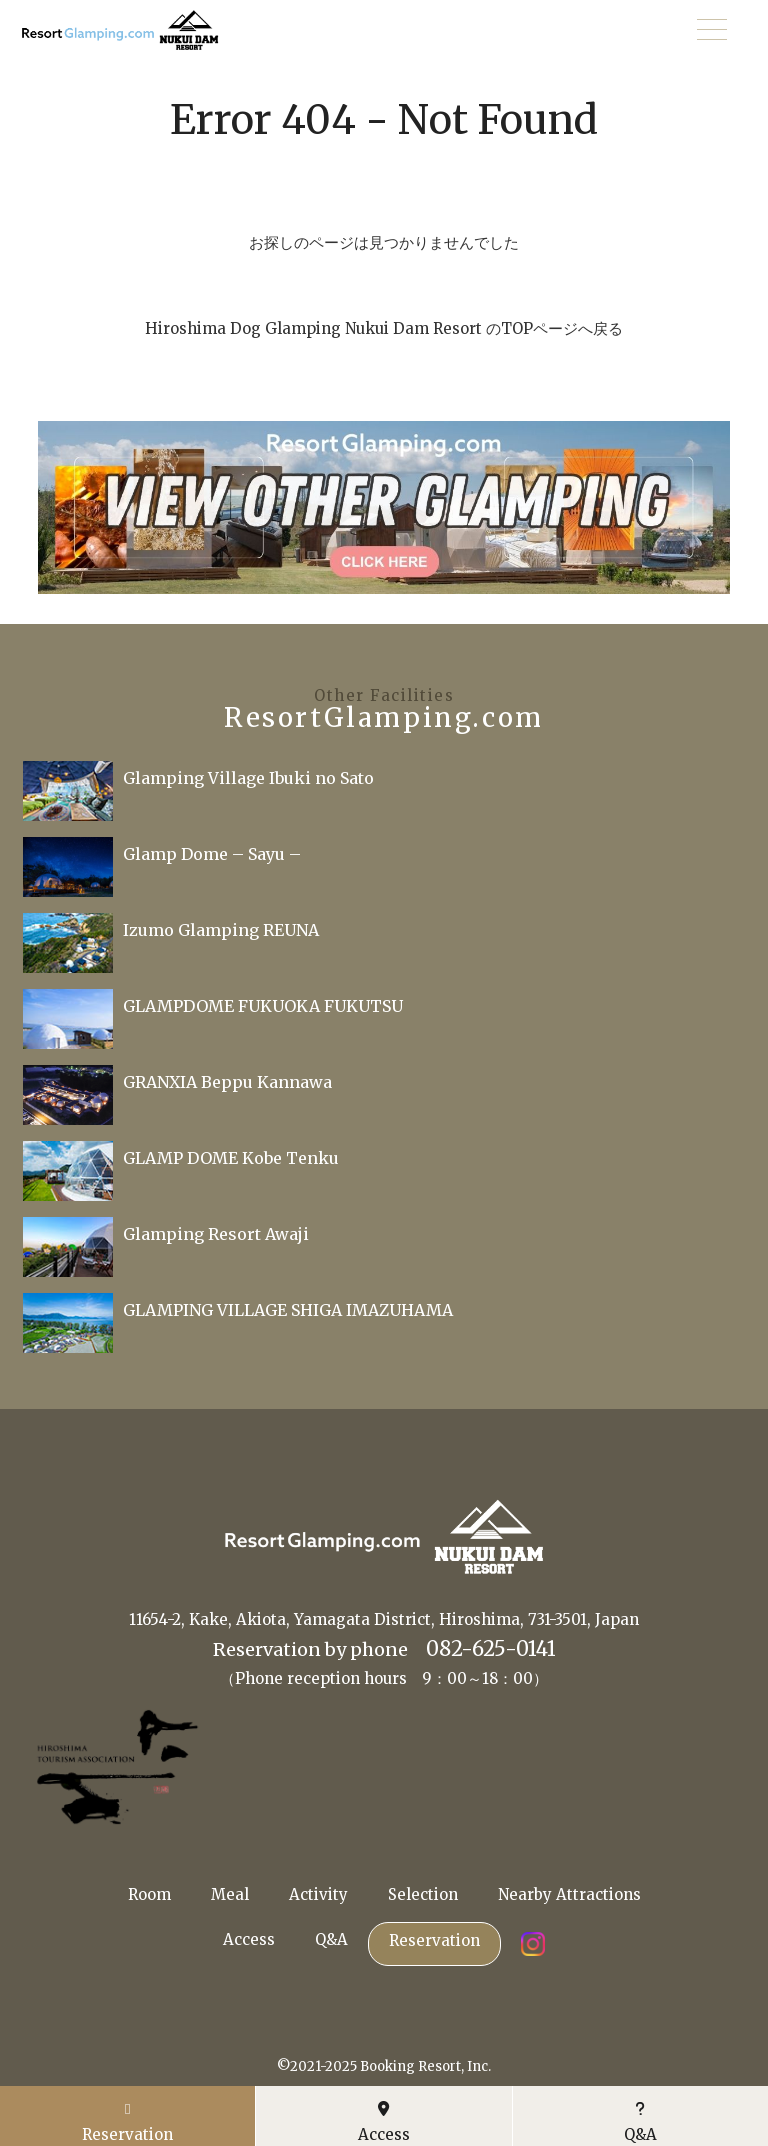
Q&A (331, 1939)
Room (149, 1894)
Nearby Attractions (569, 1894)
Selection (423, 1894)
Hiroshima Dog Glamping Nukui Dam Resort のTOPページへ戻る (384, 328)
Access (249, 1939)
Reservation (434, 1940)
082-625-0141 (491, 1648)
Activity (318, 1894)
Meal (230, 1894)
